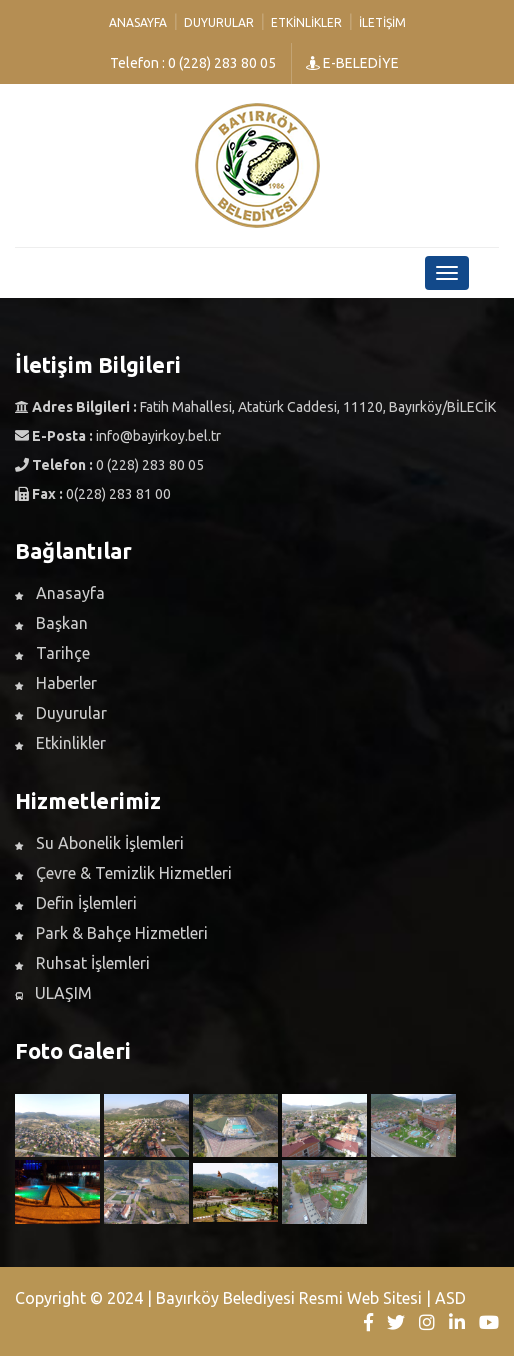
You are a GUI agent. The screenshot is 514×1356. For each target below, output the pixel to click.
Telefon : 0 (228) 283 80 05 (193, 63)
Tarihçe (52, 653)
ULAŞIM (53, 993)
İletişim (382, 22)
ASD (450, 1298)
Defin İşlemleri (76, 903)
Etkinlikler (306, 22)
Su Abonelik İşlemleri (99, 843)
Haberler (56, 683)
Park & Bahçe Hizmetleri (111, 933)
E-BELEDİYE (352, 63)
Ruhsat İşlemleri (82, 963)
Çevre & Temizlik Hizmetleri (123, 873)
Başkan (51, 623)
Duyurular (219, 22)
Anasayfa (138, 22)
